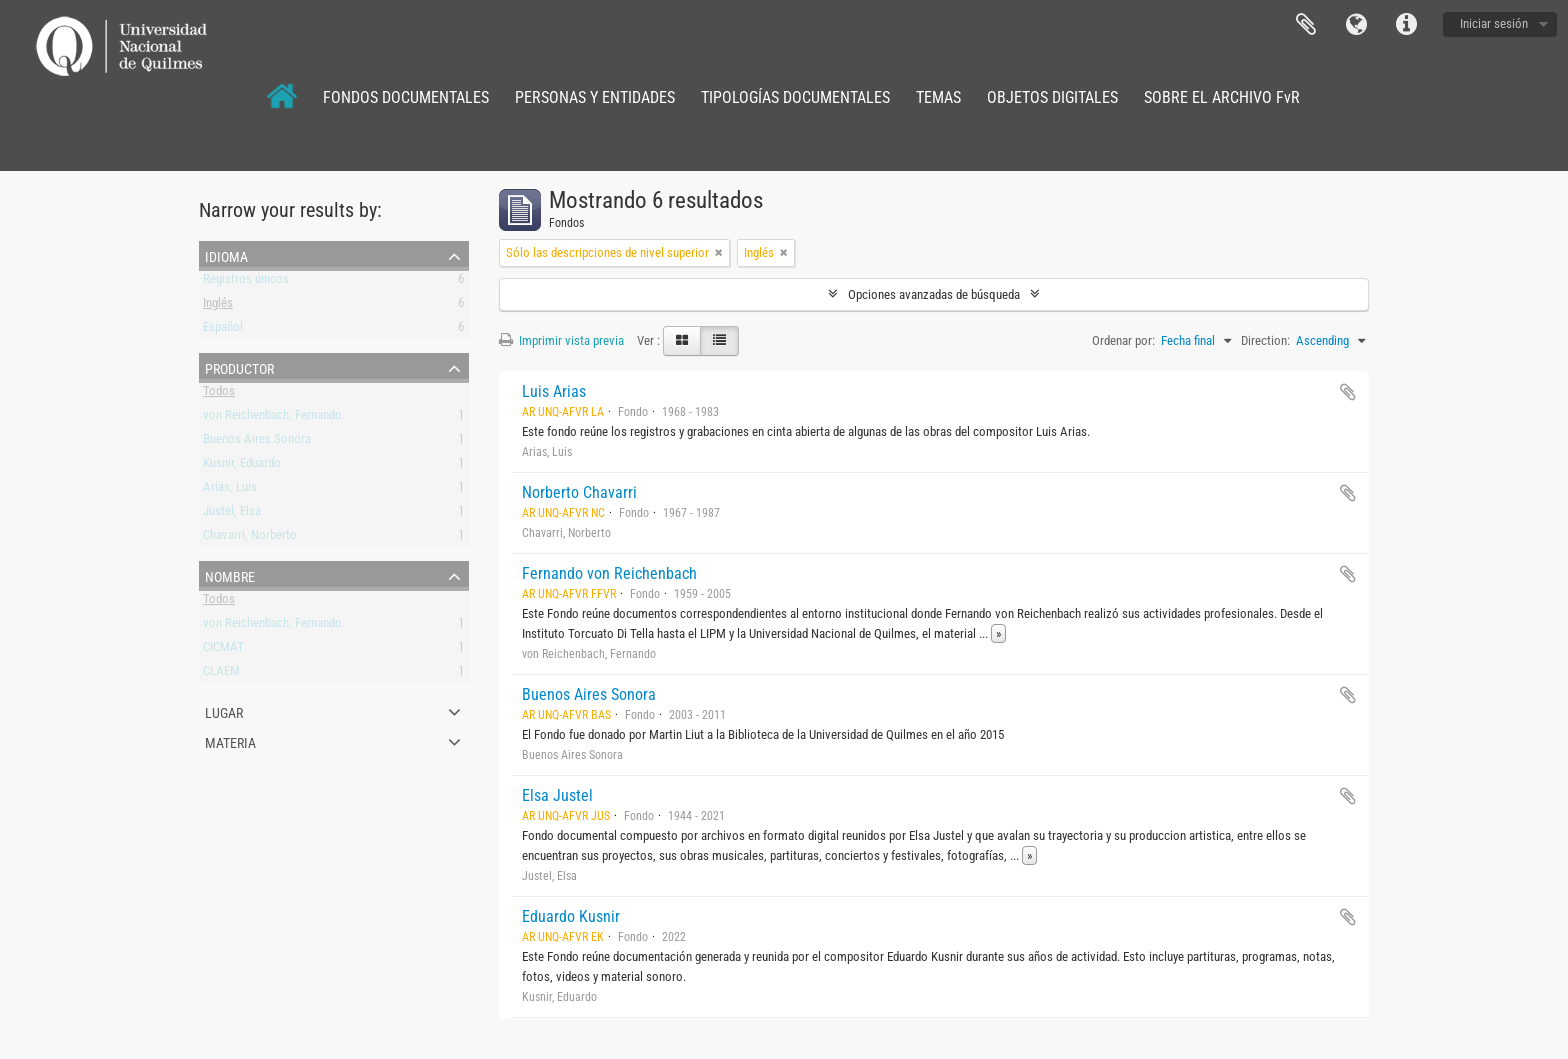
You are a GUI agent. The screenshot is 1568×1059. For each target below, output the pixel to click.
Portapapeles (1306, 25)
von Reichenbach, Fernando (272, 418)
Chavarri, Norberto (250, 538)
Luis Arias (554, 391)
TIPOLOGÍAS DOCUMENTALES (795, 97)
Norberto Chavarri (579, 492)
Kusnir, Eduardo (242, 466)
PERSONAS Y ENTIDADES (595, 97)
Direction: (1265, 340)
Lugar (224, 711)
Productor (239, 367)
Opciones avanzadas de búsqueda (934, 294)
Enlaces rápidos (1406, 25)
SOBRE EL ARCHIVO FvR (1222, 97)
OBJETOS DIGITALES (1052, 97)
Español (223, 330)
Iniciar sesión (1494, 23)
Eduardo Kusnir (571, 916)
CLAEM (221, 674)
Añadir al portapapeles (1348, 392)
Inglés (218, 306)
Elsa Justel (557, 795)
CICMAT (223, 650)
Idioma (1356, 25)
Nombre (230, 575)
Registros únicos (246, 282)
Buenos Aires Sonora (257, 442)
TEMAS (938, 97)
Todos (219, 394)
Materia (230, 741)
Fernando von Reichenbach (609, 573)
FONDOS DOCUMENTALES (406, 97)
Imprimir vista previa (561, 340)
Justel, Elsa (232, 514)
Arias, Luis (230, 490)
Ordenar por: (1123, 340)
